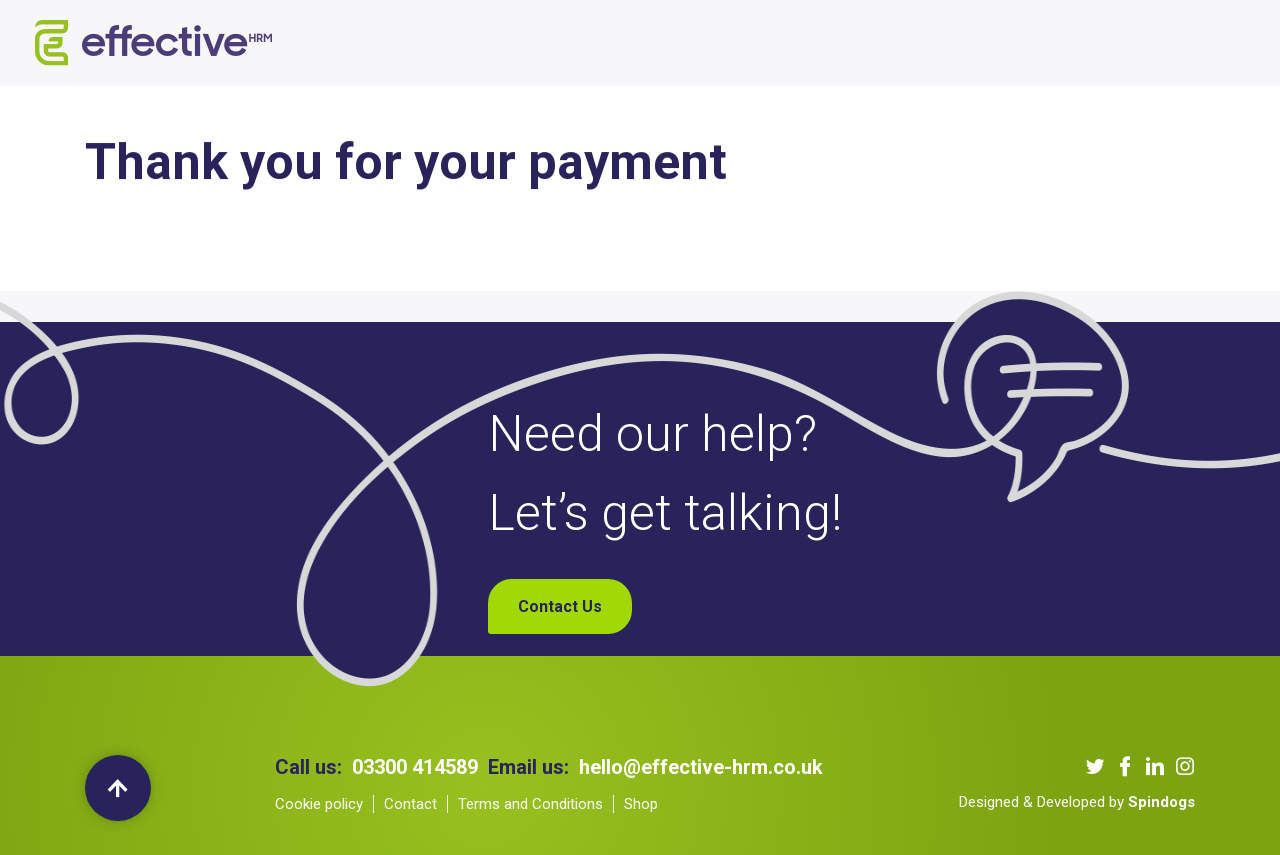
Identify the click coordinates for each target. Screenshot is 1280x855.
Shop (1015, 43)
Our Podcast (752, 43)
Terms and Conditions (530, 804)
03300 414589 (415, 767)
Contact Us (931, 43)
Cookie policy (319, 804)
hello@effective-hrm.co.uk (701, 767)
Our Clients (639, 43)
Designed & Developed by (1077, 802)
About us (417, 43)
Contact (410, 804)
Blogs (844, 43)
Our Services (524, 43)
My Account (1101, 43)
